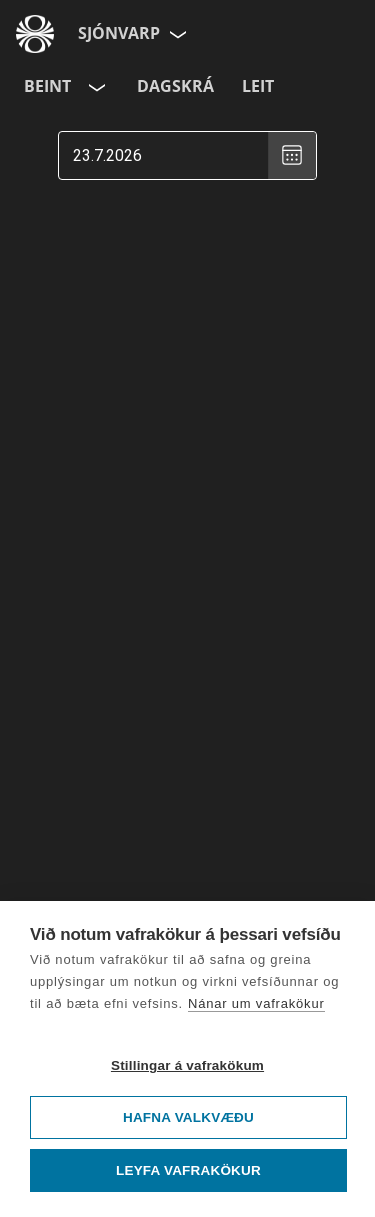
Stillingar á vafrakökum (187, 1065)
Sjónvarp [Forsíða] (119, 33)
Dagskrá (175, 86)
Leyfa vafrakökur (188, 1170)
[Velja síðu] (176, 34)
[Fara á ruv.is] (35, 34)
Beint (47, 86)
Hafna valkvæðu (188, 1117)
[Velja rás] (95, 87)
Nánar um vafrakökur (256, 1003)
